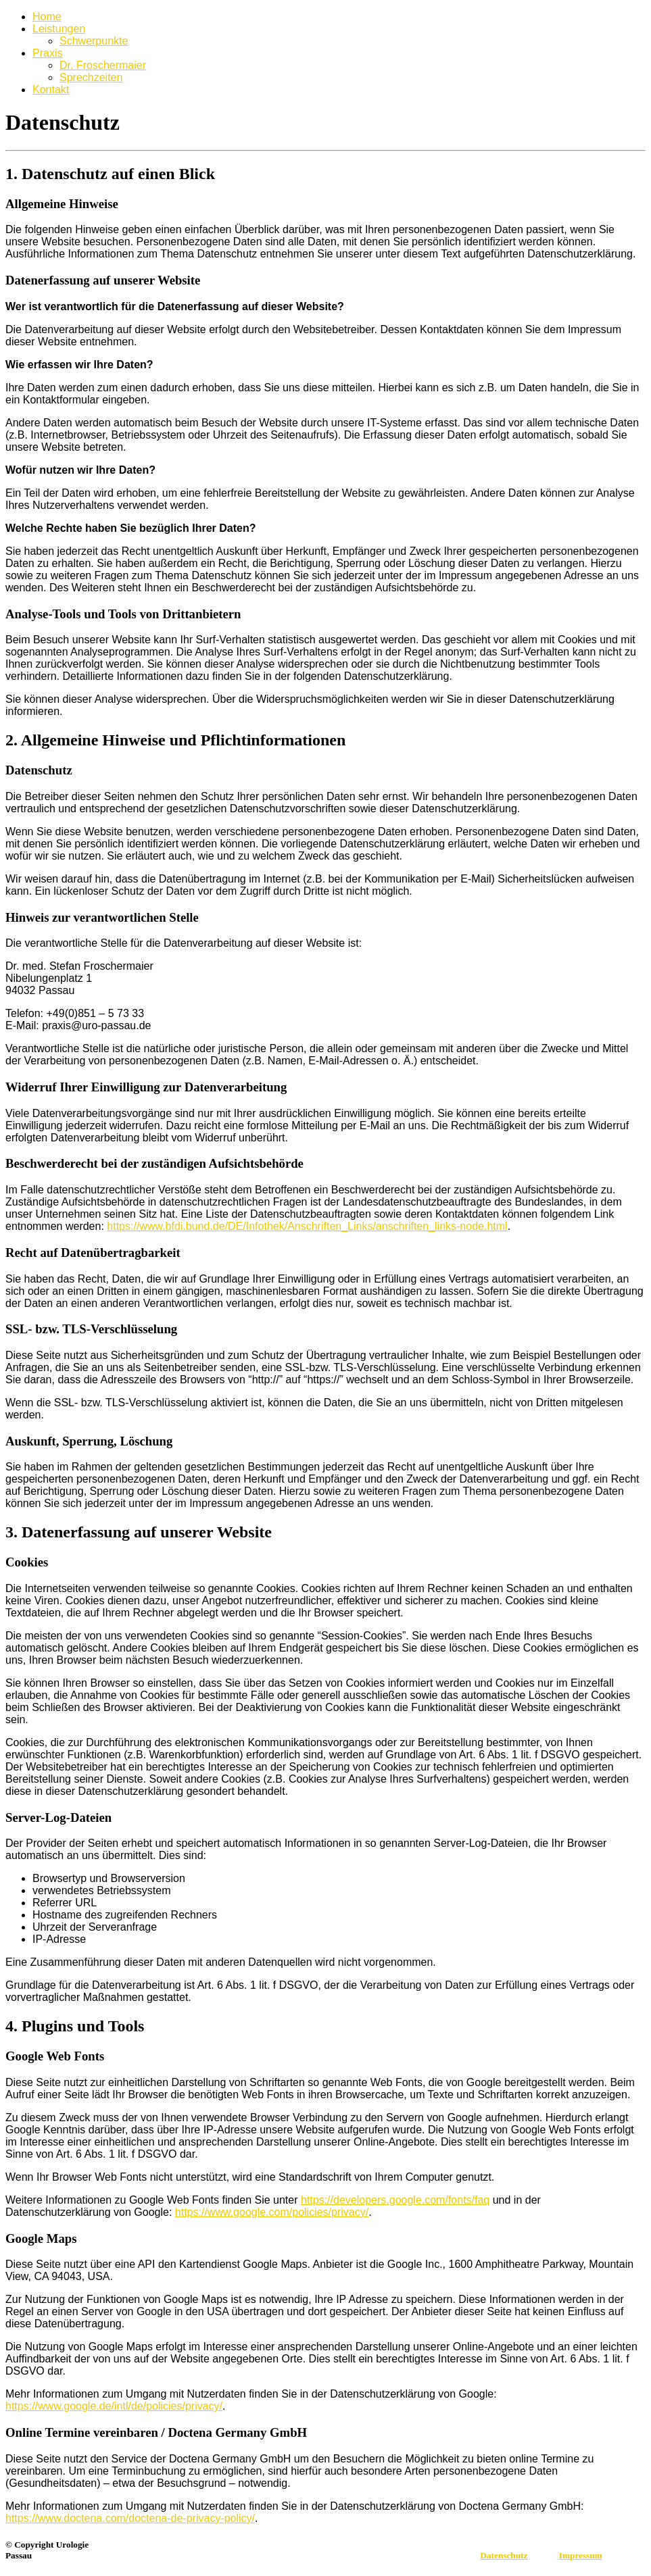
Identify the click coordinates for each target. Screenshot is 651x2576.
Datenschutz (503, 2555)
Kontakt (50, 89)
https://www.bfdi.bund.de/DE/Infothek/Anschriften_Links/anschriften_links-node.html (307, 1226)
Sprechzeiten (90, 77)
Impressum (580, 2555)
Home (47, 16)
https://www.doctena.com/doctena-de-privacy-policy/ (130, 2518)
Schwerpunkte (93, 41)
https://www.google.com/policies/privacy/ (271, 2212)
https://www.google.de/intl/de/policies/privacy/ (113, 2406)
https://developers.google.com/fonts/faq (395, 2200)
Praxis (47, 53)
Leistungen (58, 28)
